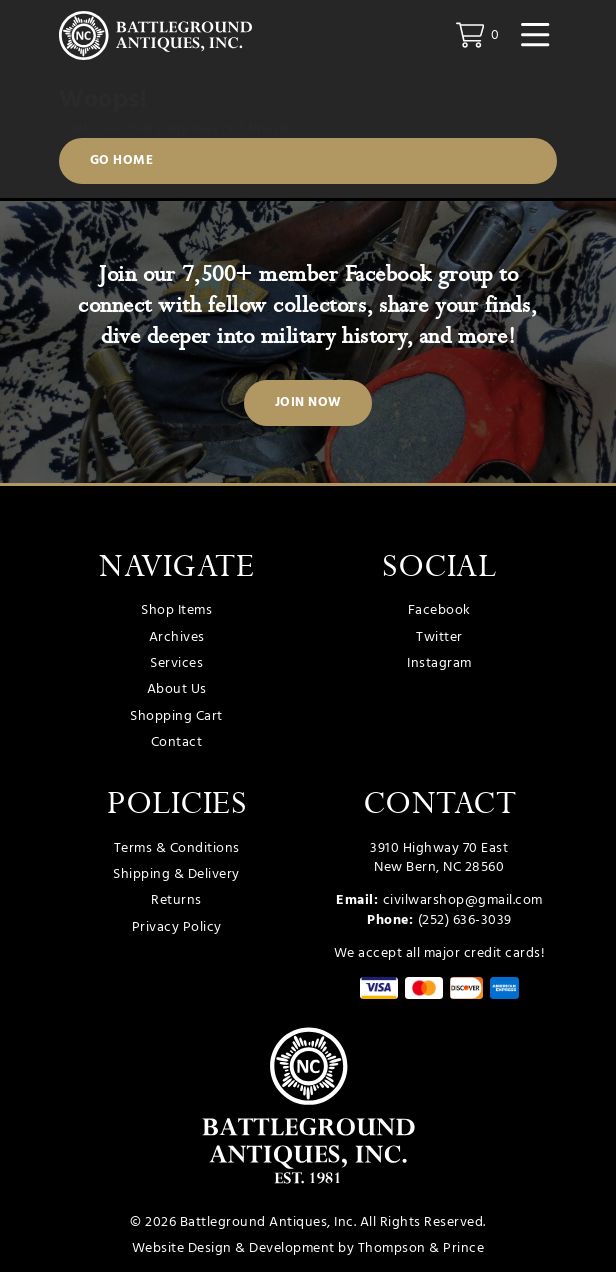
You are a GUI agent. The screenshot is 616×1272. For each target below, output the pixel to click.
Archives (177, 637)
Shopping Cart (176, 716)
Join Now (308, 404)
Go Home (122, 161)
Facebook (439, 611)
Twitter (439, 637)
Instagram (439, 663)
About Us (177, 689)
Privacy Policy (177, 927)
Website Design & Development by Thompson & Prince (308, 1248)
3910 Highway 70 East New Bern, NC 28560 (439, 858)
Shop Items (176, 611)
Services (176, 663)
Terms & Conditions (177, 848)
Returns (176, 901)
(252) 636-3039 (465, 920)
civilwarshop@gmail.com (463, 901)
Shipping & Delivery (176, 874)
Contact (177, 742)
